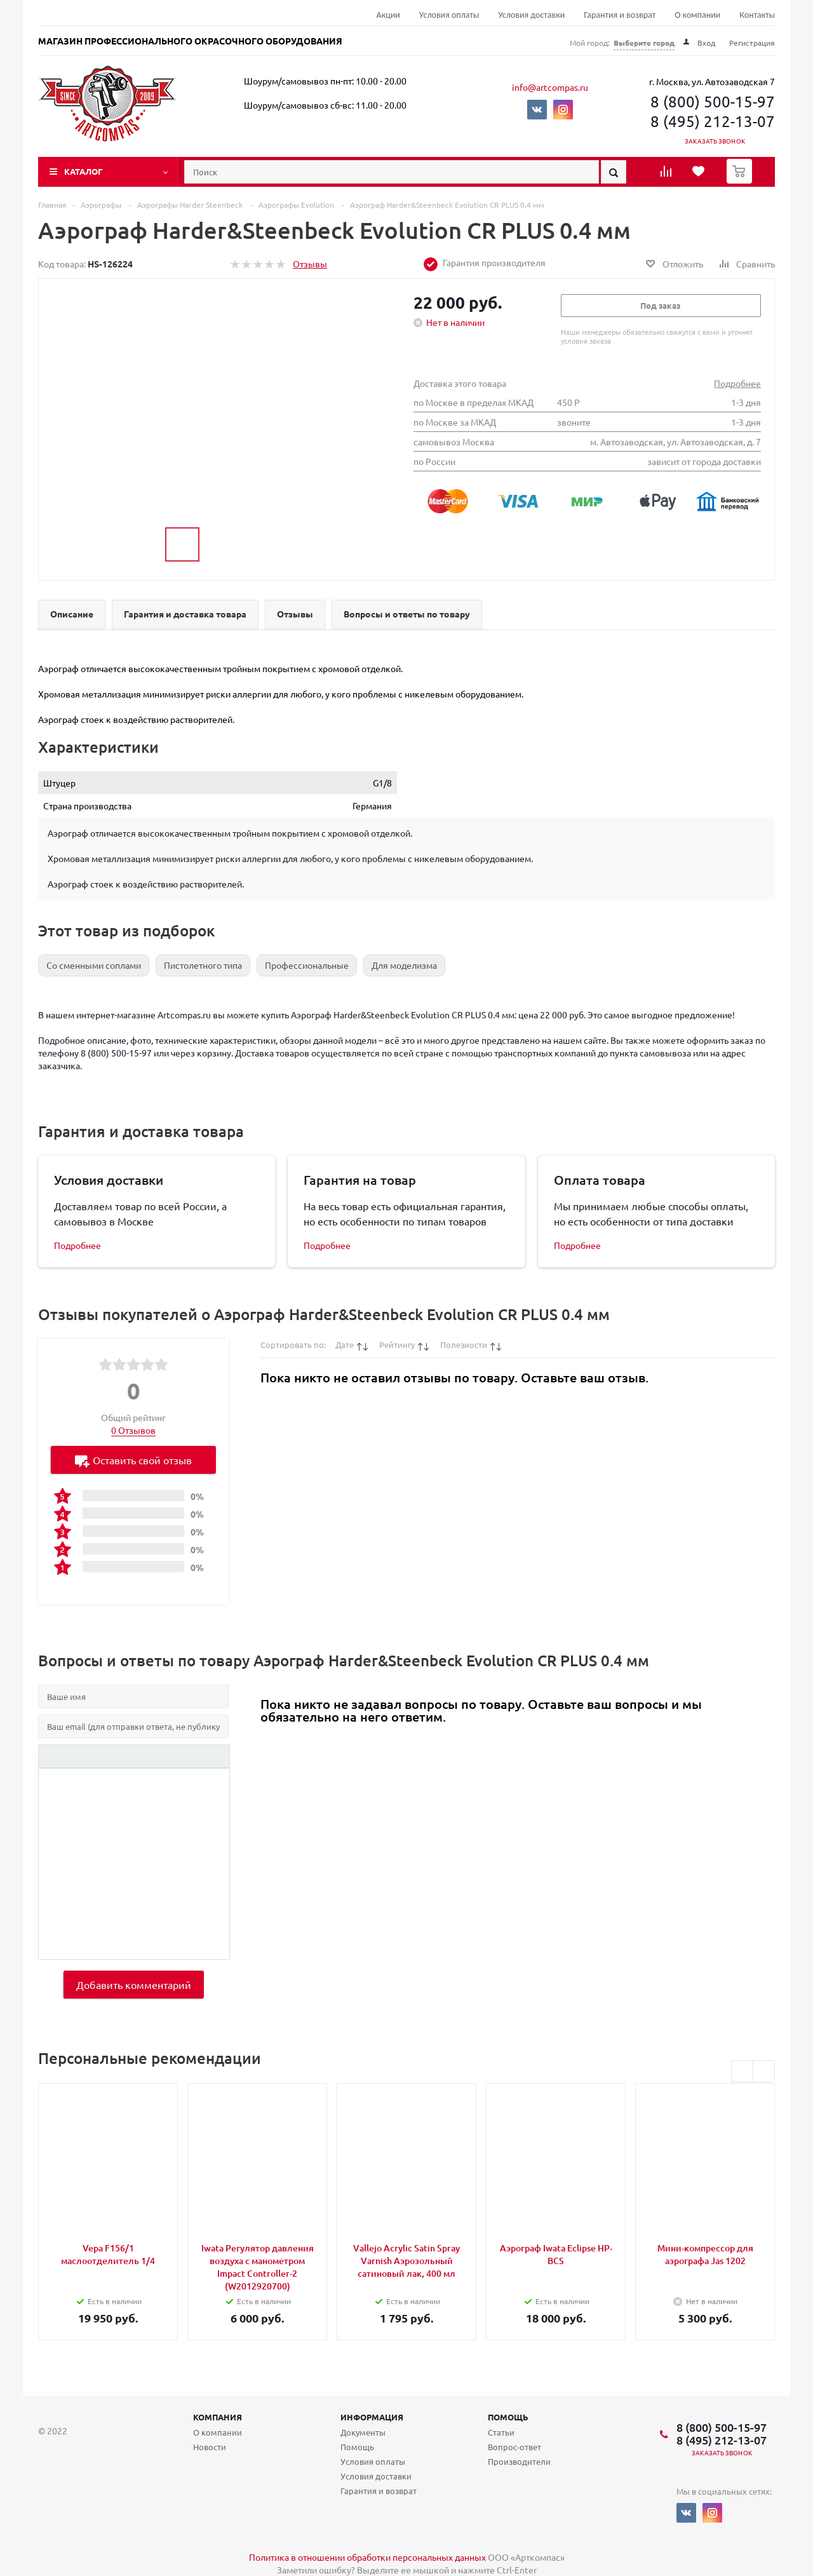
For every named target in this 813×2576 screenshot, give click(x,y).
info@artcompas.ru (550, 87)
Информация (371, 2416)
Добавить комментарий (133, 1984)
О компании (697, 15)
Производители (519, 2461)
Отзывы (310, 263)
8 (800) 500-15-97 (712, 101)
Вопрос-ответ (514, 2446)
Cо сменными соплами (93, 965)
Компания (217, 2416)
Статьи (501, 2432)
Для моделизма (404, 965)
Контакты (757, 15)
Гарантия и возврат (619, 15)
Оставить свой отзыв (133, 1460)
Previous (742, 2071)
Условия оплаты (449, 15)
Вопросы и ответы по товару (407, 613)
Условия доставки (531, 15)
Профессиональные (307, 965)
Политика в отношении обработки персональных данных (367, 2557)
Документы (363, 2432)
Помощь (508, 2416)
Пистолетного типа (203, 965)
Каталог (83, 171)
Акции (388, 15)
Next (763, 2071)
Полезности (463, 1344)
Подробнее (737, 383)
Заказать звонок (715, 140)
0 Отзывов (133, 1430)
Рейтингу (397, 1344)
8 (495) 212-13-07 (712, 121)
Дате (344, 1344)
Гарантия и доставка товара (185, 613)
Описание (71, 613)
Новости (209, 2446)
